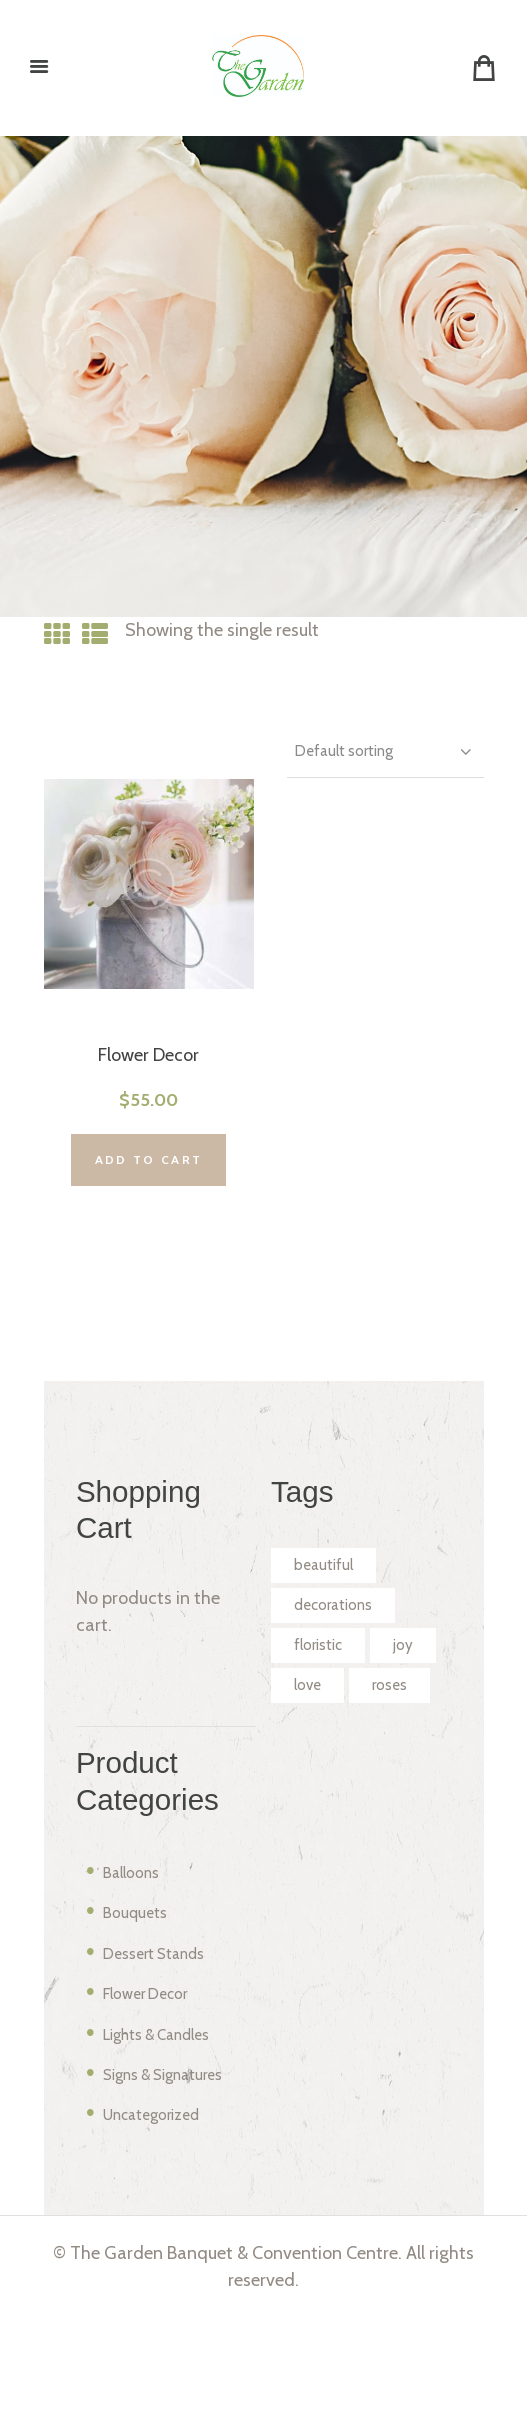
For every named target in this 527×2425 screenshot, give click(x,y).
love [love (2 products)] (387, 1743)
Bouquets (142, 2018)
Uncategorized (164, 2220)
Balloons (138, 1978)
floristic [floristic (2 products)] (324, 1697)
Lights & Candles (171, 2139)
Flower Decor (149, 1071)
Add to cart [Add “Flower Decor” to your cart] (148, 1188)
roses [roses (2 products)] (315, 1789)
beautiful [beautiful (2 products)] (330, 1605)
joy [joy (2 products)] (306, 1743)
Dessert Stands (166, 2059)
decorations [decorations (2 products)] (343, 1651)
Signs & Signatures (178, 2180)
